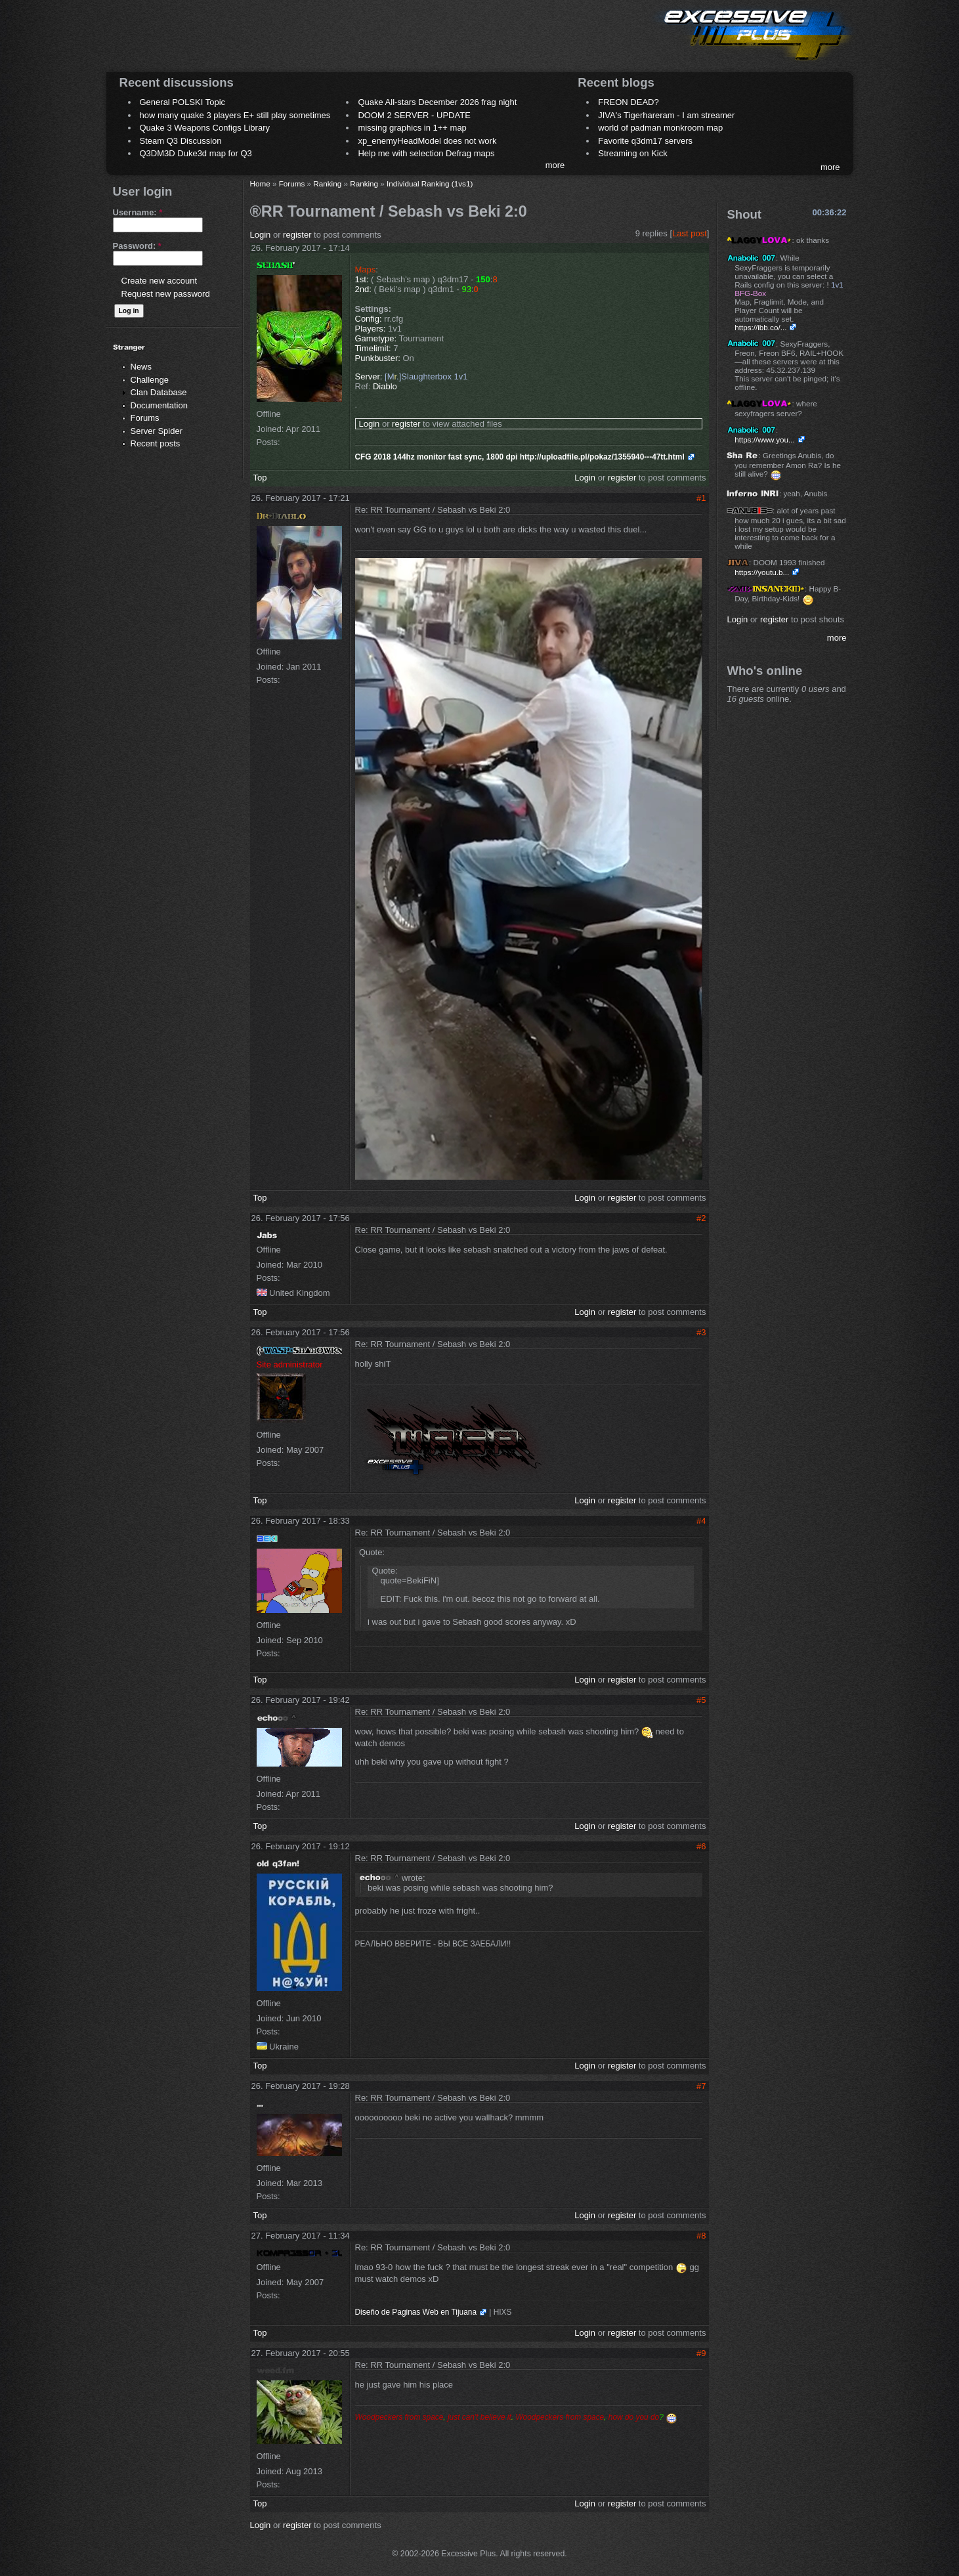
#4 (701, 1521)
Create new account (159, 281)
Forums (145, 418)
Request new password (165, 294)
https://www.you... (765, 439)
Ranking (327, 183)
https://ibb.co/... (760, 327)
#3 (701, 1332)
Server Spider (156, 431)
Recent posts (156, 443)
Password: (137, 246)
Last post (689, 233)
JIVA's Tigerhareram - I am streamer (666, 115)
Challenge (150, 380)
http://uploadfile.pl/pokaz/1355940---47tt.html (602, 457)
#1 (701, 498)
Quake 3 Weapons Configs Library (205, 128)
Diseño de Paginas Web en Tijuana (416, 2312)
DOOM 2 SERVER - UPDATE (414, 115)
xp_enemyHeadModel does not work (427, 141)
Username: (138, 212)
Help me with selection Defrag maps (426, 153)
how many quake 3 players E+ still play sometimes (235, 115)
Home (260, 183)
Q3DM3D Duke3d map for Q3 (196, 153)
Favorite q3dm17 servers (645, 141)
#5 (701, 1700)
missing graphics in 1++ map (412, 128)
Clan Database (159, 392)
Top (260, 478)
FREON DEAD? (628, 102)
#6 (701, 1846)
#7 (701, 2086)
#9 (701, 2353)
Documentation (159, 405)
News (141, 367)
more (555, 165)
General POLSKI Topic (183, 102)
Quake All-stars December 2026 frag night (437, 102)
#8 (701, 2236)
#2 (701, 1218)
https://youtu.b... (762, 572)
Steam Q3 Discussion (181, 141)
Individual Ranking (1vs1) (430, 183)
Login (260, 235)
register (297, 235)
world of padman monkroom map (660, 128)
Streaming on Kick (633, 153)
